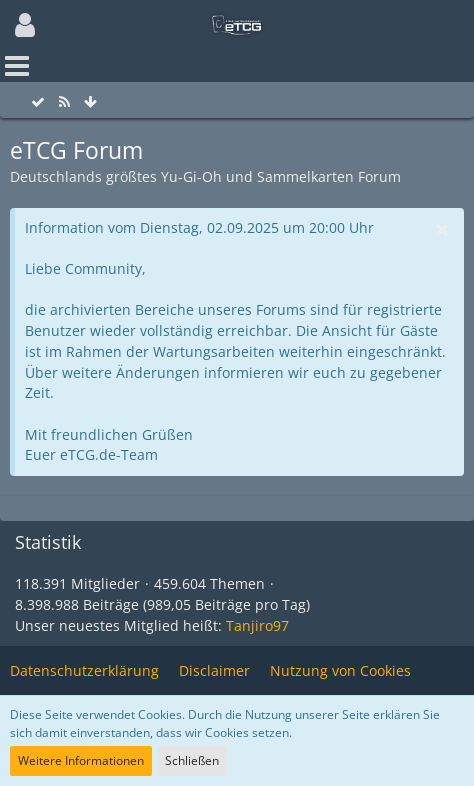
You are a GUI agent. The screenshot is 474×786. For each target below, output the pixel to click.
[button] (25, 25)
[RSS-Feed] (64, 102)
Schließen (192, 760)
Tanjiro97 (257, 625)
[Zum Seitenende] (90, 102)
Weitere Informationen (81, 760)
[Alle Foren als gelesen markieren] (38, 102)
